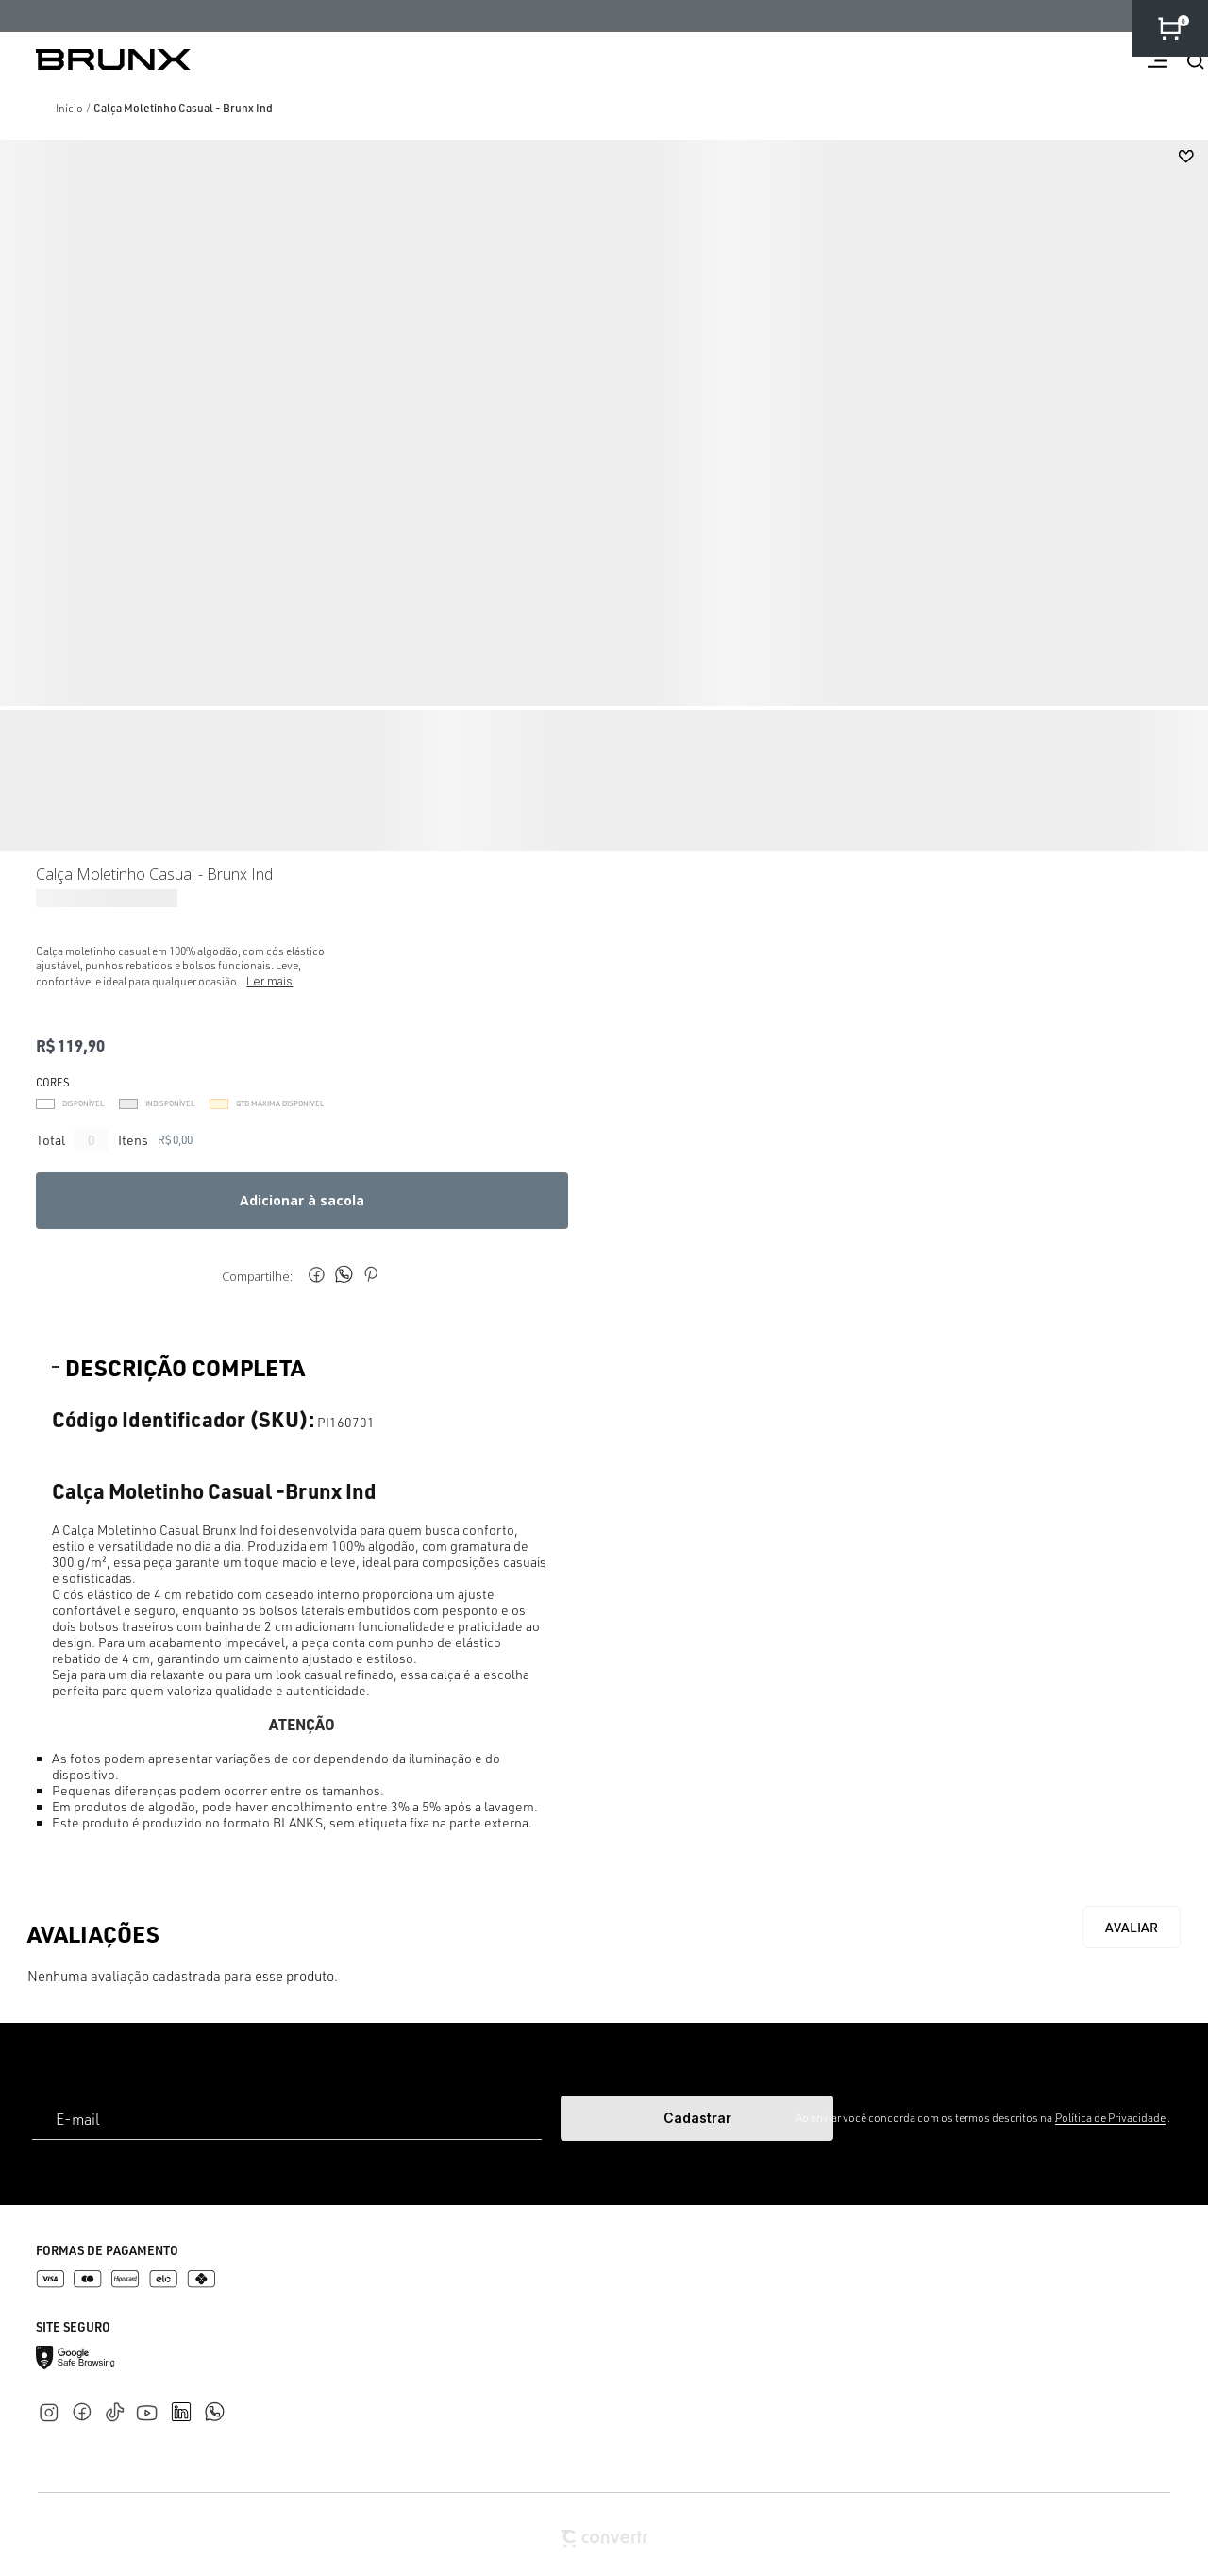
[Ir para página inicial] (69, 108)
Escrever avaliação (1131, 1927)
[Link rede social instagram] (52, 2408)
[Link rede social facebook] (85, 2408)
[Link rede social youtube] (152, 2404)
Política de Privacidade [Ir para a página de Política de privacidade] (1110, 2118)
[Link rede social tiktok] (118, 2408)
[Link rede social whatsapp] (214, 2402)
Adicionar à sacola (302, 1200)
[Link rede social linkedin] (187, 2403)
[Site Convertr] (604, 2539)
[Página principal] (95, 59)
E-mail (78, 2119)
